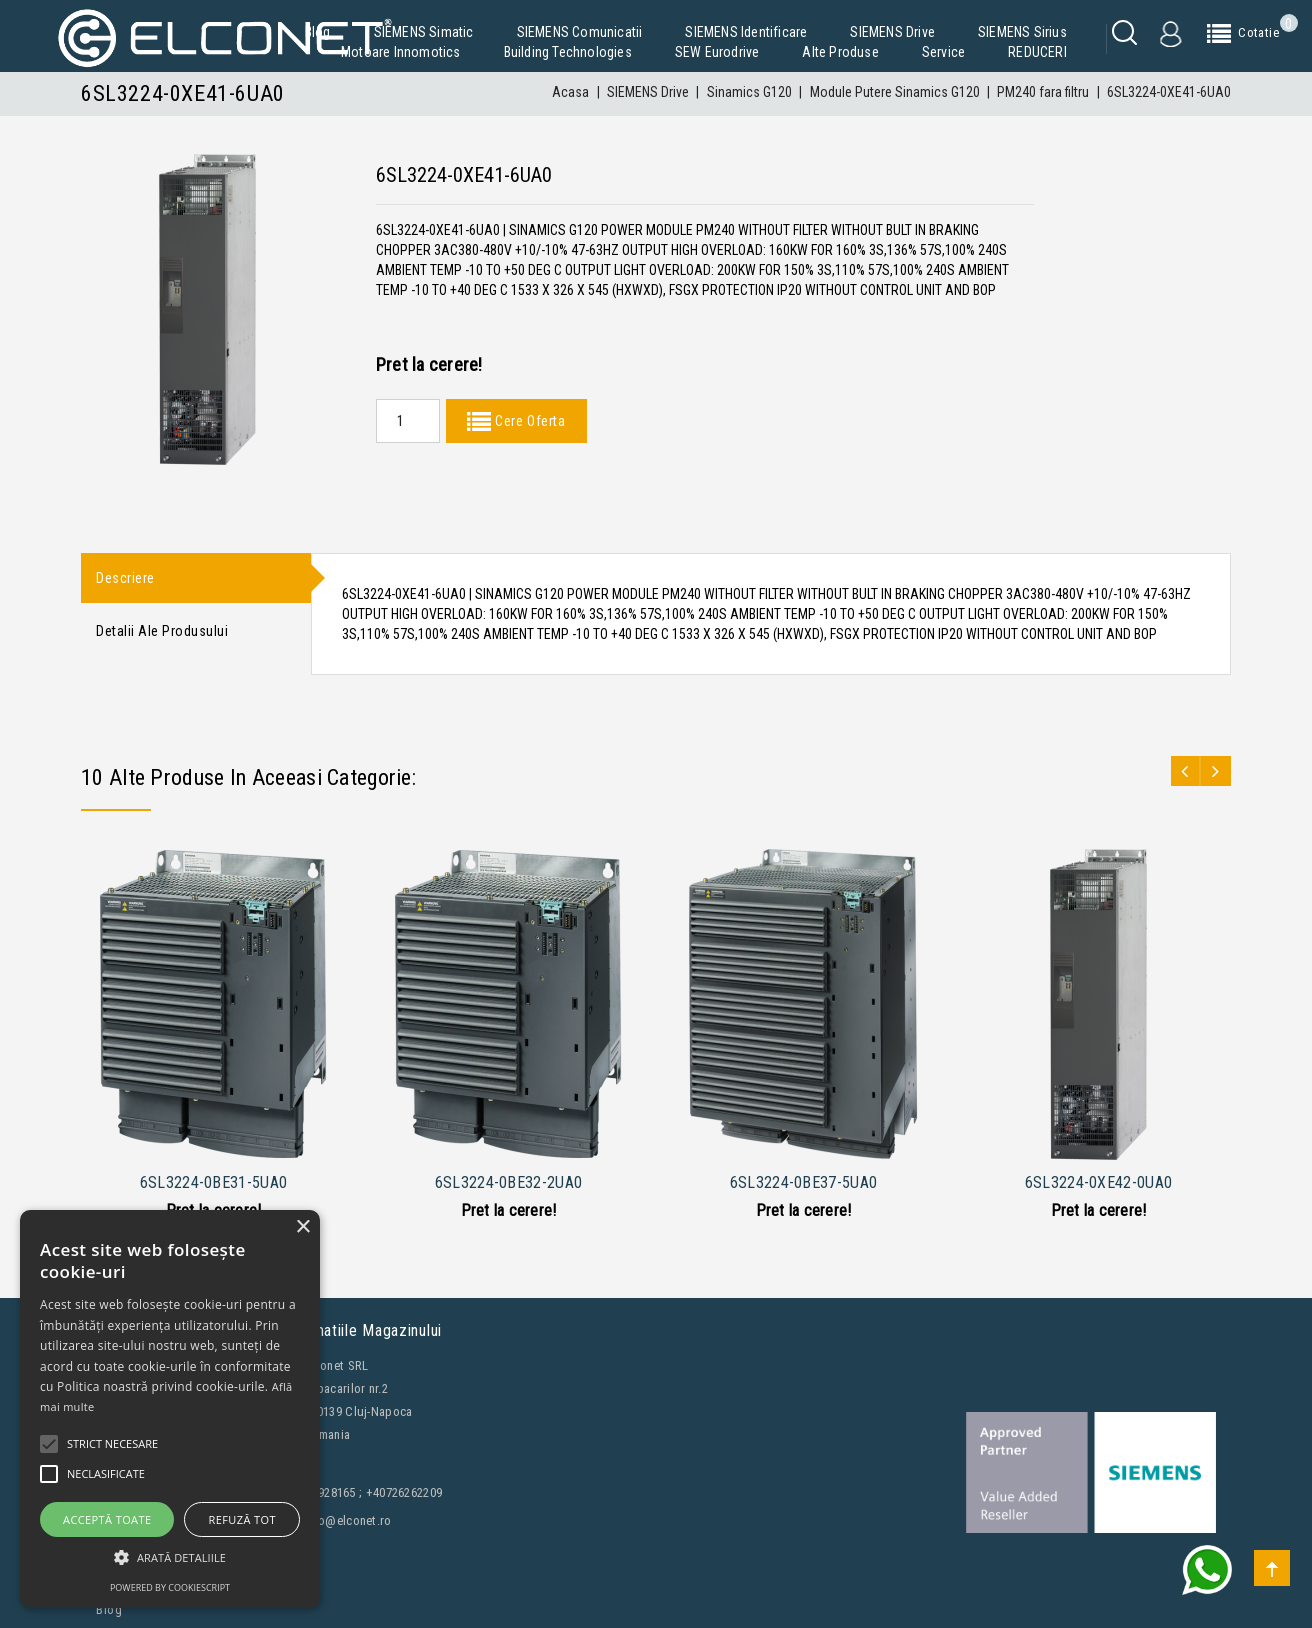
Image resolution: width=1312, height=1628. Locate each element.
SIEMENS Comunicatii (580, 32)
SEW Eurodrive (717, 52)
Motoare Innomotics (401, 52)
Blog (318, 32)
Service (943, 52)
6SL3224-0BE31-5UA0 (213, 1182)
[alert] (170, 1409)
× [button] (302, 1227)
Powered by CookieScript (170, 1587)
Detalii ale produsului (162, 634)
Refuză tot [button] (242, 1519)
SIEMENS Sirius (1022, 32)
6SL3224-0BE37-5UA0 (803, 1182)
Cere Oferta (528, 421)
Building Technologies (568, 52)
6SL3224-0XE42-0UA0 (1098, 1182)
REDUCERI (1037, 52)
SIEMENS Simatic (424, 32)
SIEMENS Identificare (746, 32)
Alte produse (840, 52)
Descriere (125, 579)
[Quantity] (408, 421)
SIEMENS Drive (892, 32)
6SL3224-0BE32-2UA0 (508, 1182)
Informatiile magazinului (360, 1330)
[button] (170, 1557)
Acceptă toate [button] (107, 1519)
